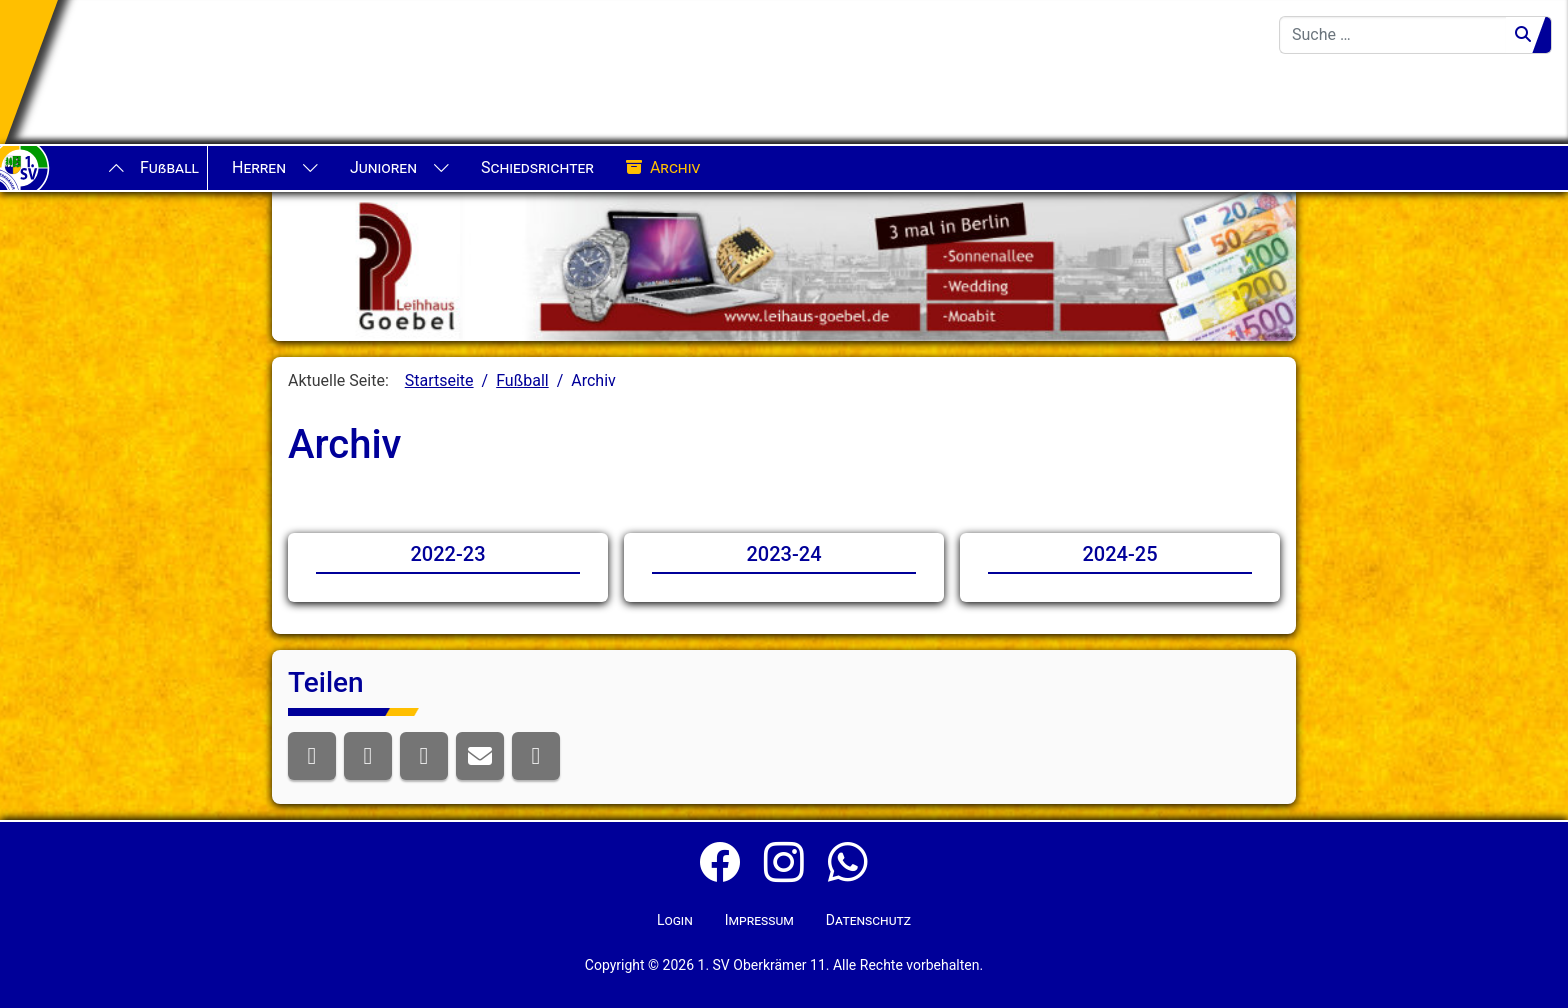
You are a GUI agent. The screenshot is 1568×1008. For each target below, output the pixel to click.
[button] (312, 756)
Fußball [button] (169, 167)
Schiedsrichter (537, 167)
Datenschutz (868, 920)
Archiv (663, 168)
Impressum (759, 920)
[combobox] (1393, 35)
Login (675, 920)
